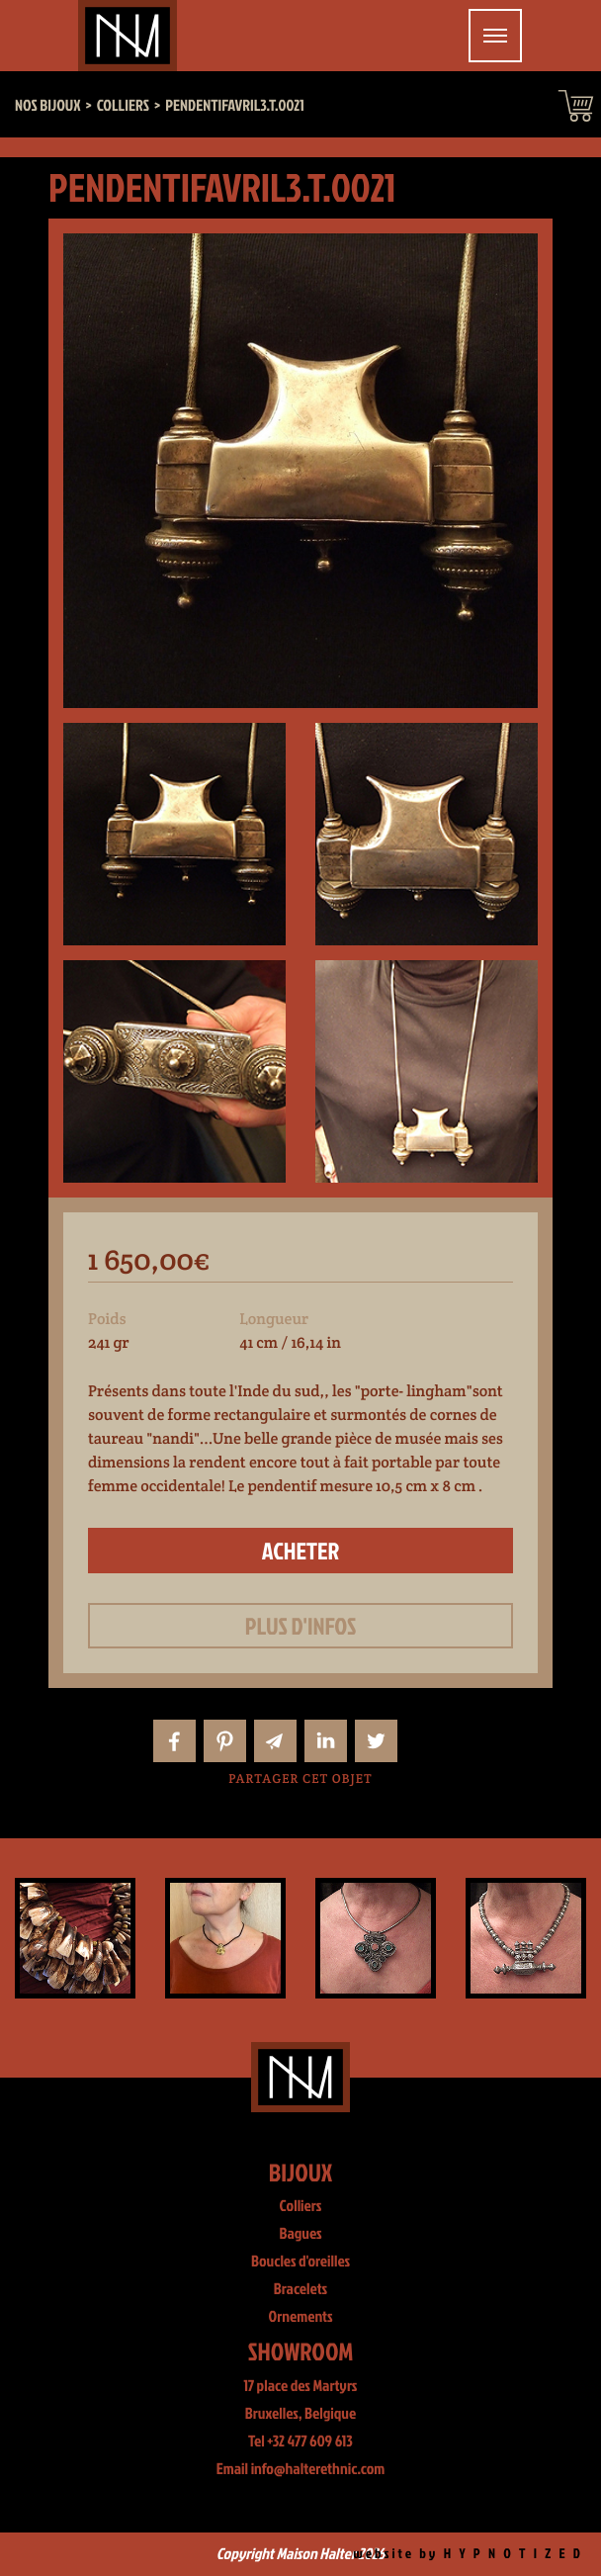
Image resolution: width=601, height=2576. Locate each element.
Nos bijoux (48, 106)
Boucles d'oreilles (300, 2261)
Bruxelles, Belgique (301, 2414)
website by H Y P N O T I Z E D (468, 2553)
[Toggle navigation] (495, 35)
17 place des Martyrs (301, 2386)
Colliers (301, 2206)
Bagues (300, 2234)
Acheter (301, 1550)
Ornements (301, 2317)
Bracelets (300, 2289)
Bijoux (301, 2172)
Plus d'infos (301, 1626)
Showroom (301, 2351)
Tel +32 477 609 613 (300, 2441)
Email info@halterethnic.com (301, 2469)
